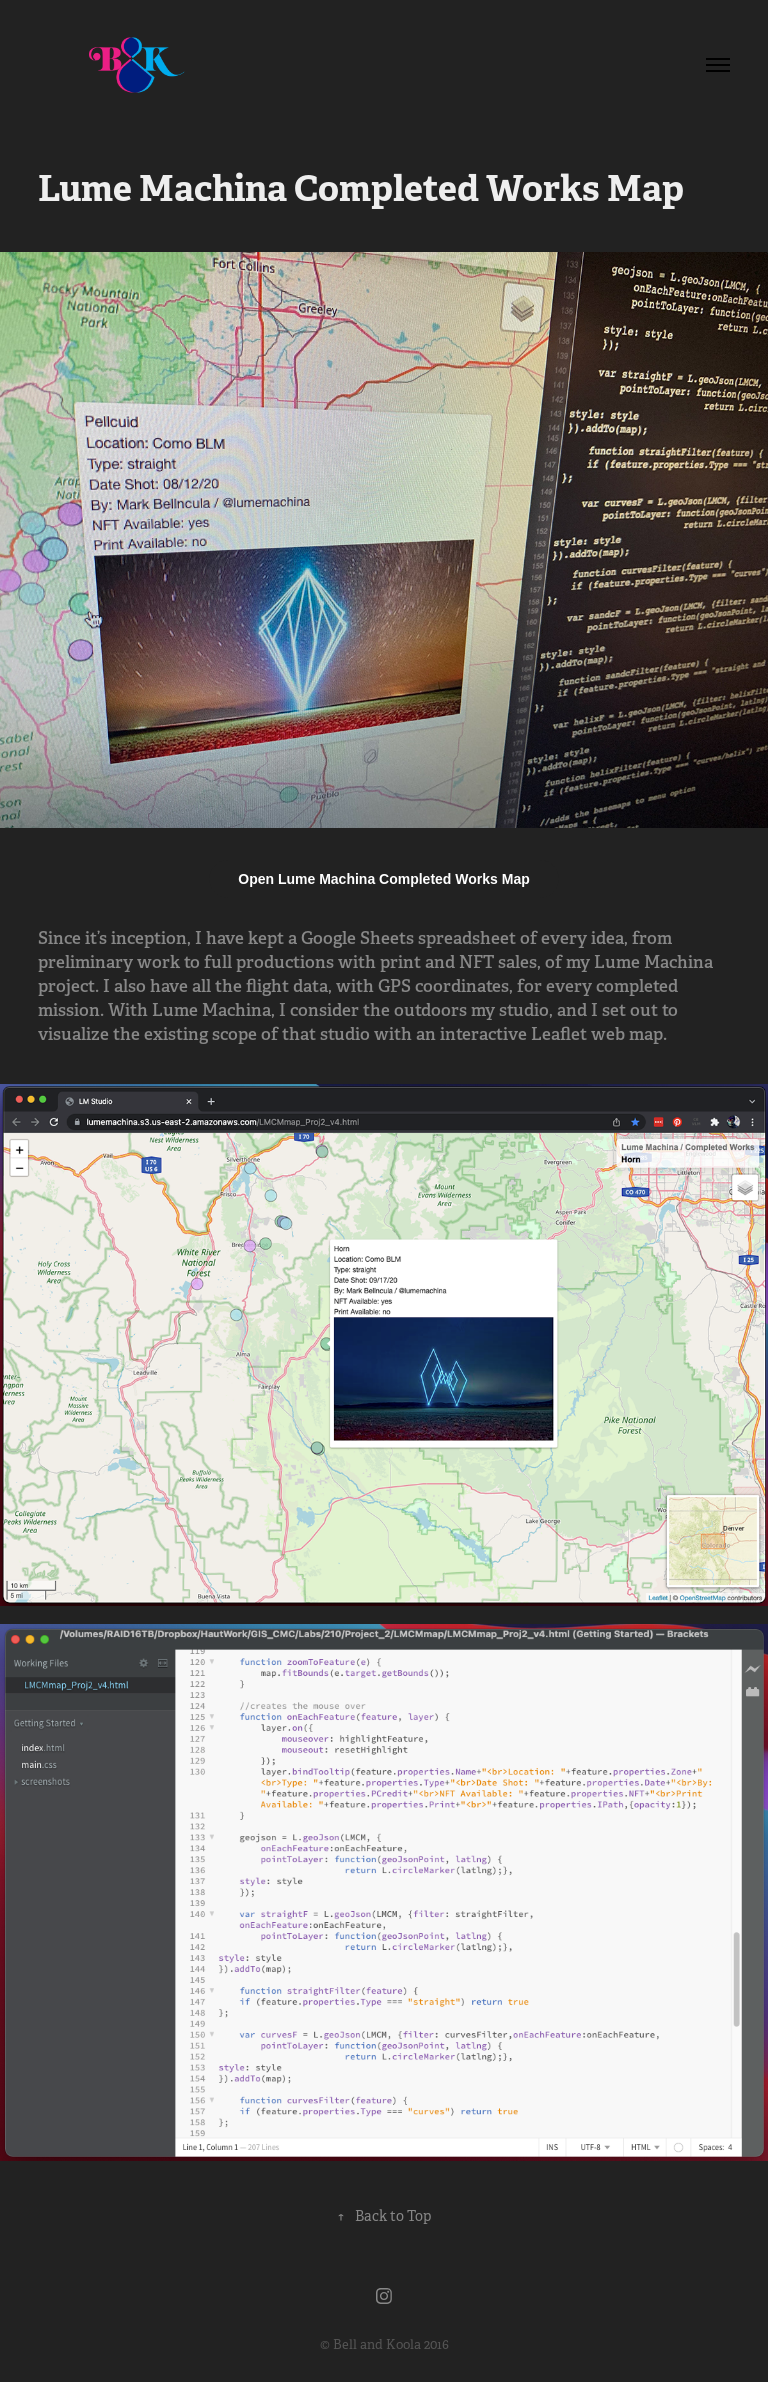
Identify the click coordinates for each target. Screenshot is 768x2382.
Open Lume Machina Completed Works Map (383, 879)
